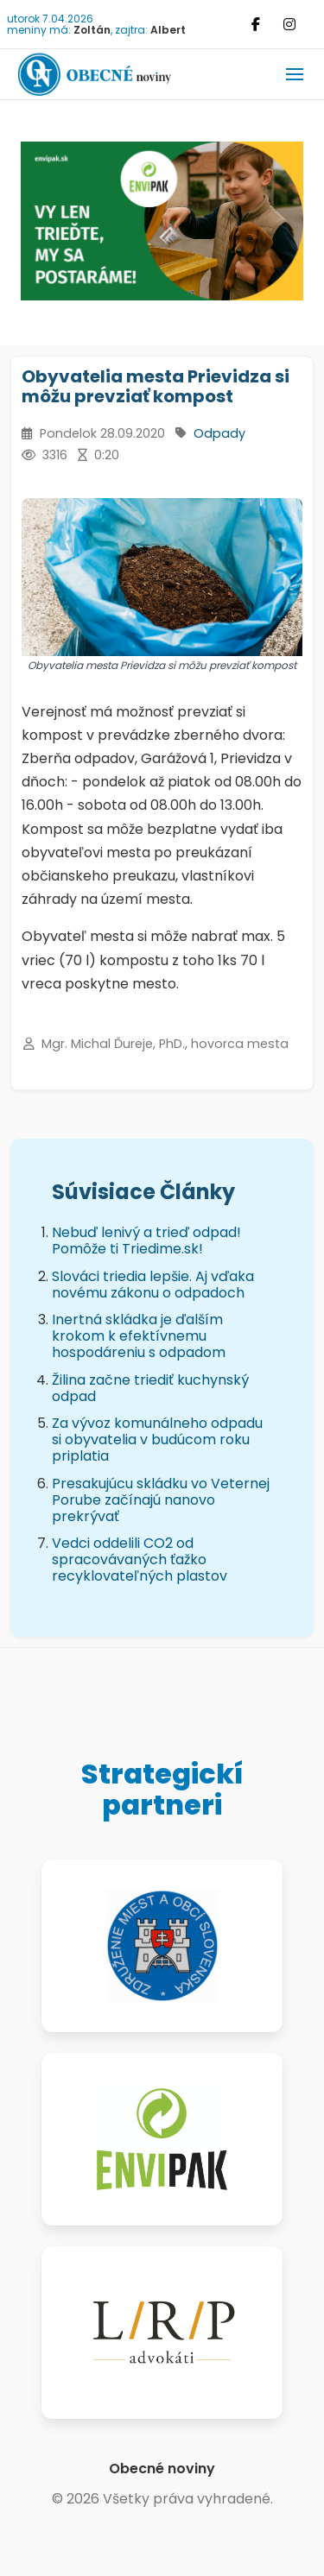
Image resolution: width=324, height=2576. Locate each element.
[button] (294, 74)
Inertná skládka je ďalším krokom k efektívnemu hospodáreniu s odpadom (139, 1336)
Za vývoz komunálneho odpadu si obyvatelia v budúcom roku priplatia (157, 1439)
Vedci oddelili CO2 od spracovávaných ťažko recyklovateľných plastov (139, 1559)
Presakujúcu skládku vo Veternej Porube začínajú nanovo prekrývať (161, 1500)
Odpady (219, 433)
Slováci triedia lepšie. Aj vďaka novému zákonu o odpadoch (153, 1284)
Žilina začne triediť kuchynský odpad (150, 1388)
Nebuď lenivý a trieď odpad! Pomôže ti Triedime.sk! (146, 1240)
